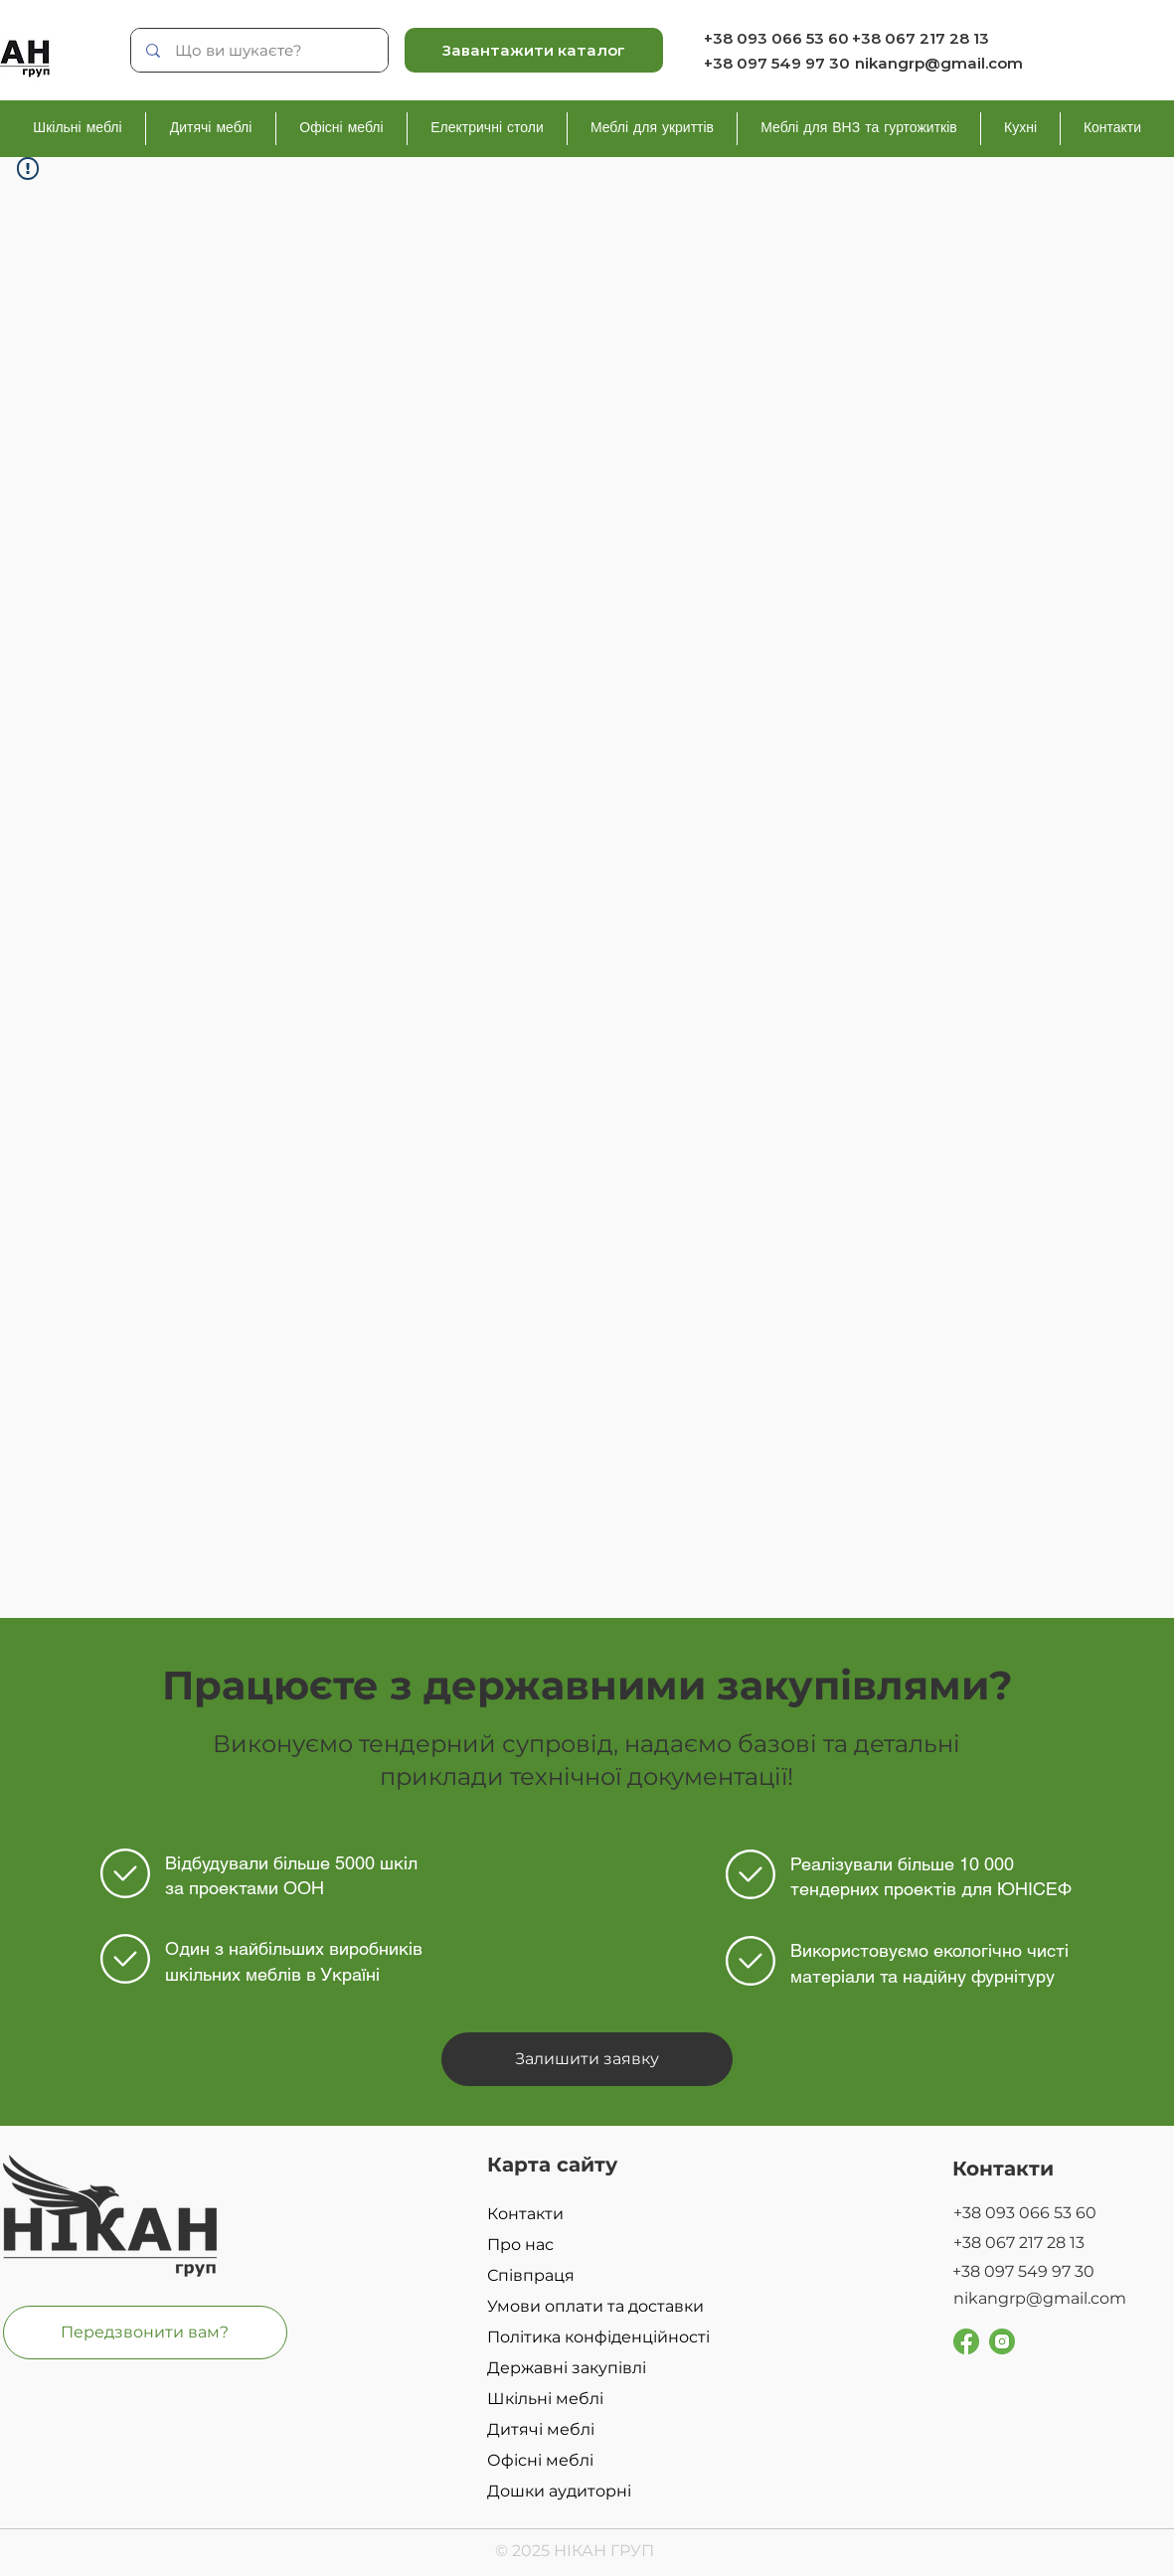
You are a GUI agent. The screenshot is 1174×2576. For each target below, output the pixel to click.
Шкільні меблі (545, 2398)
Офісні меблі (540, 2460)
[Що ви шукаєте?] (260, 50)
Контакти (525, 2213)
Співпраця (531, 2275)
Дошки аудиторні (559, 2491)
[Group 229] (1002, 2341)
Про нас (520, 2244)
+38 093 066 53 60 (776, 38)
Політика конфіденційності (598, 2337)
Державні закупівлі (566, 2367)
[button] (587, 2059)
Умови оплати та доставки (595, 2306)
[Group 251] (966, 2341)
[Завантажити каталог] (534, 50)
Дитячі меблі (540, 2429)
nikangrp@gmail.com (939, 63)
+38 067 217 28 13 (920, 38)
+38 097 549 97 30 (777, 63)
